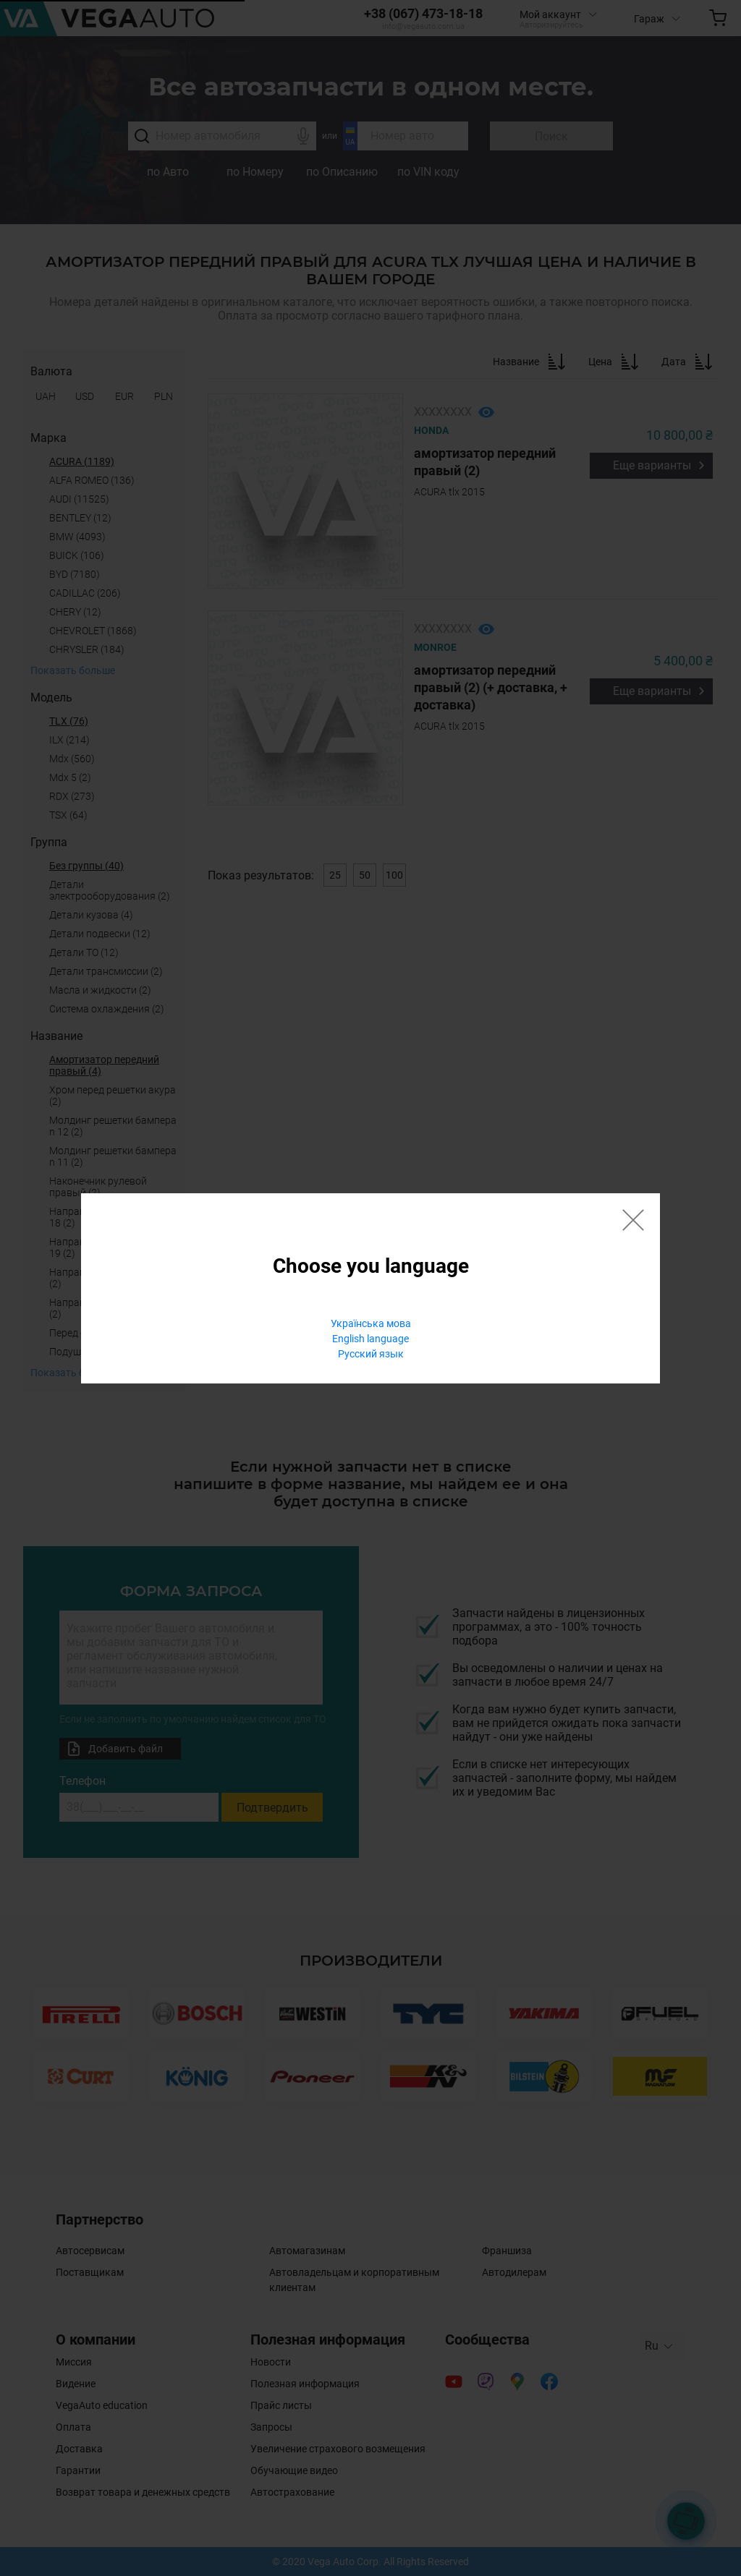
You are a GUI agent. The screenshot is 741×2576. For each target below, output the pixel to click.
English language (370, 1338)
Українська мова (371, 1323)
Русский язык (371, 1354)
